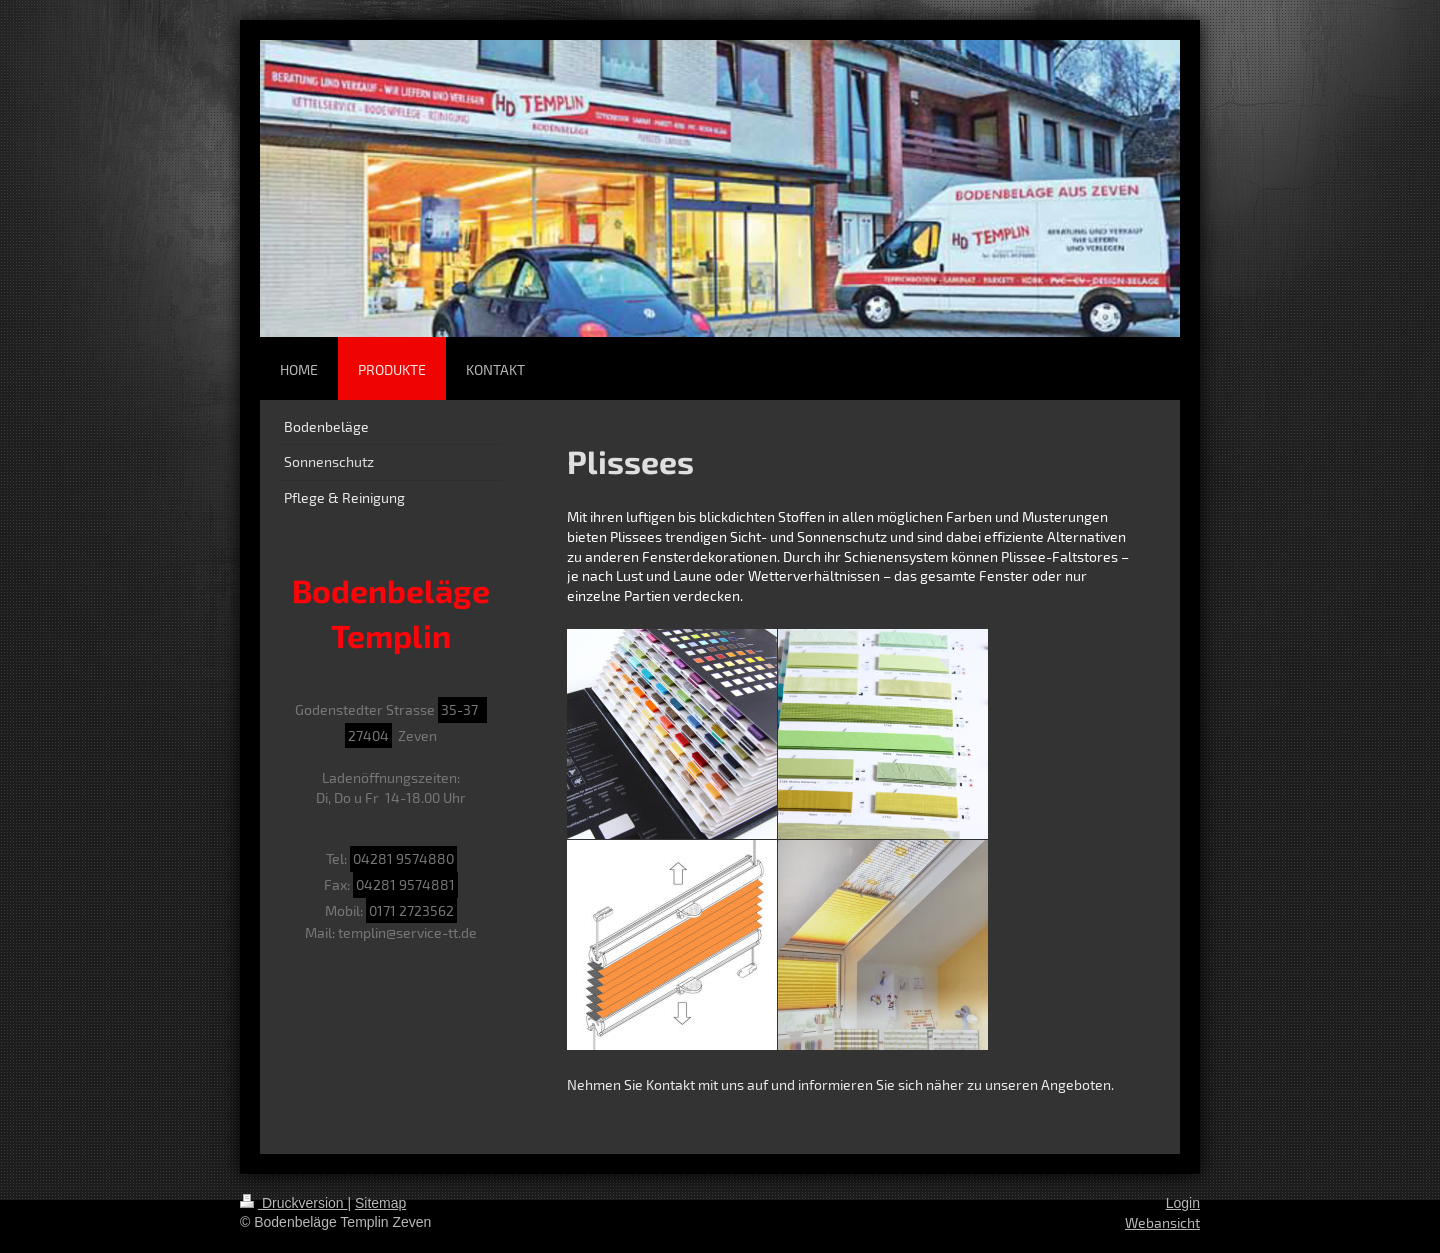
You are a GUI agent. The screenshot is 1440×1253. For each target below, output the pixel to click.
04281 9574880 (403, 858)
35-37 (462, 709)
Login (1183, 1203)
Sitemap (380, 1203)
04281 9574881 (405, 884)
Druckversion (293, 1203)
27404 (368, 735)
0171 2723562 (411, 910)
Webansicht (1162, 1222)
